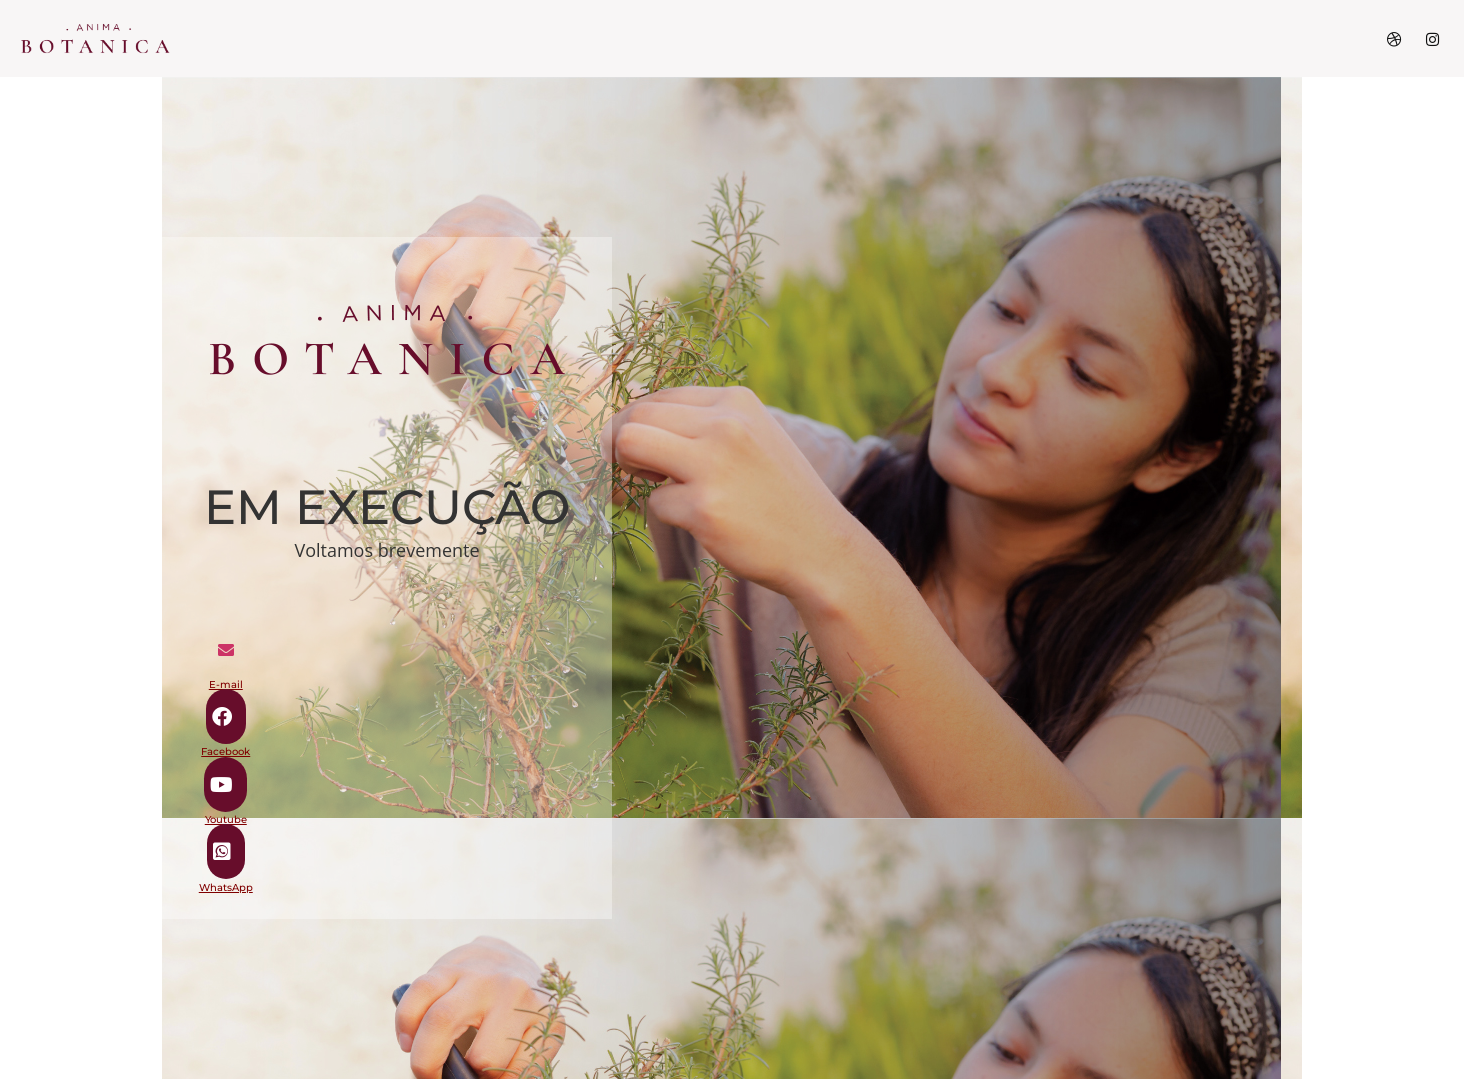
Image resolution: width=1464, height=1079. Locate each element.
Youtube (226, 819)
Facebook (225, 751)
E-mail (226, 684)
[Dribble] (1394, 39)
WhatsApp (226, 887)
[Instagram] (1432, 39)
